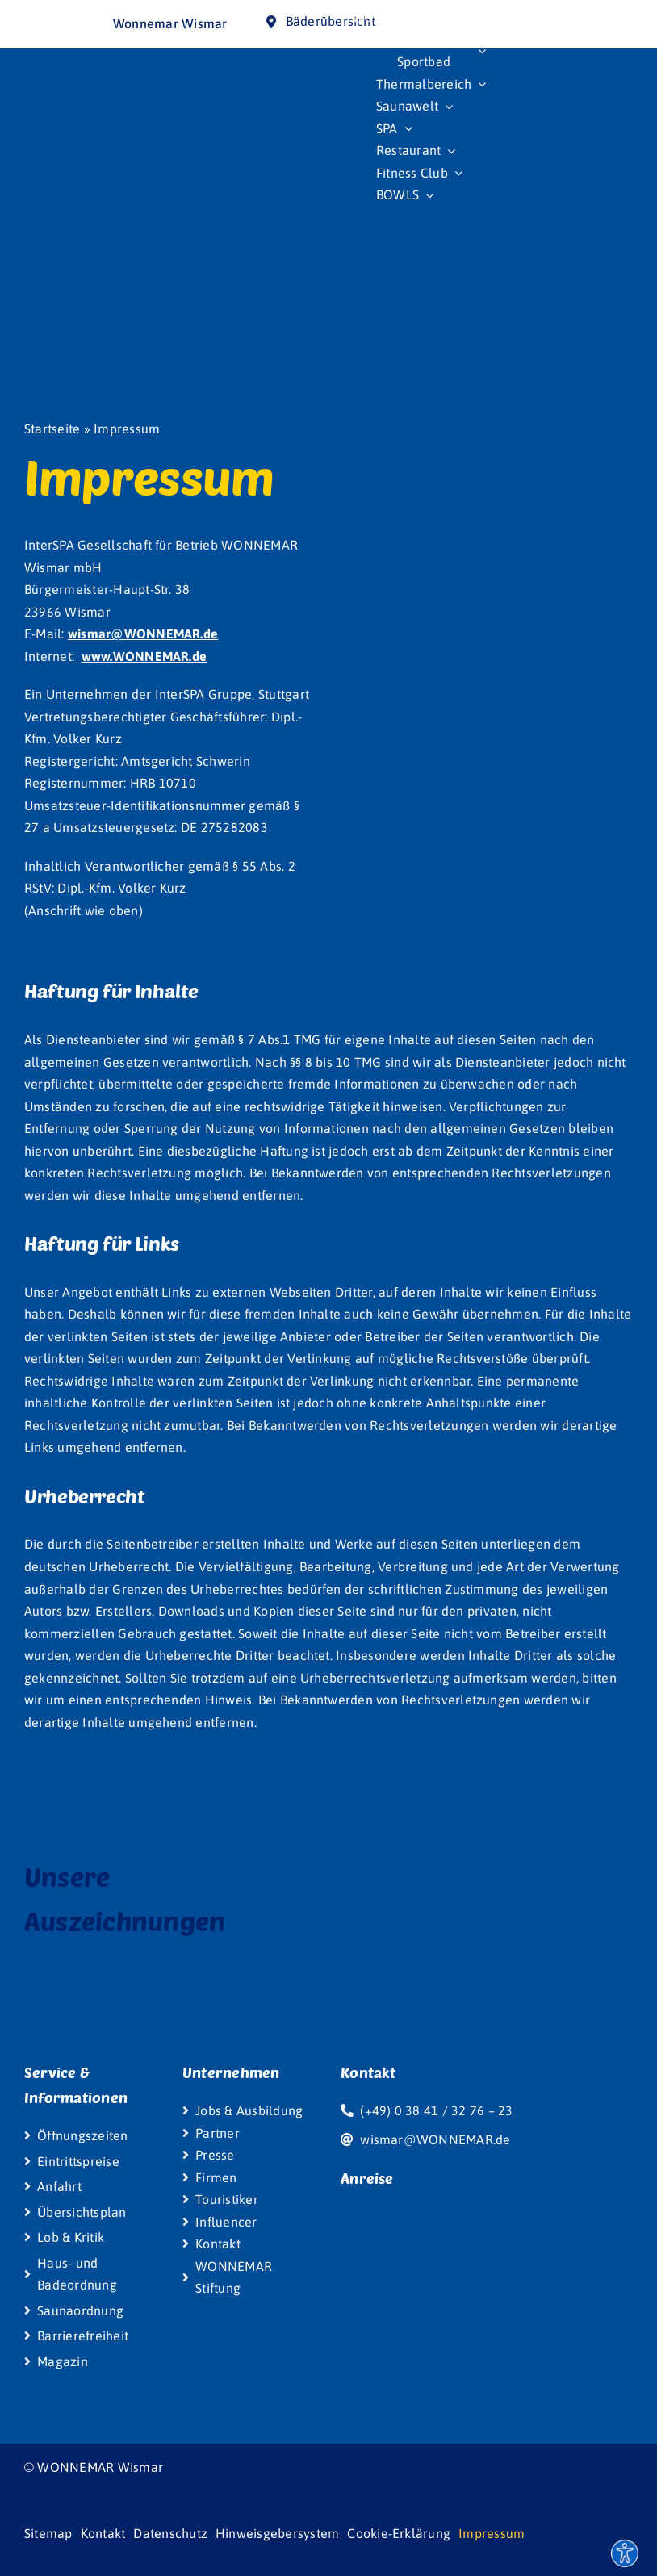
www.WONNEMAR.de (144, 656)
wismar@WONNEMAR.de (143, 633)
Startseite (52, 428)
